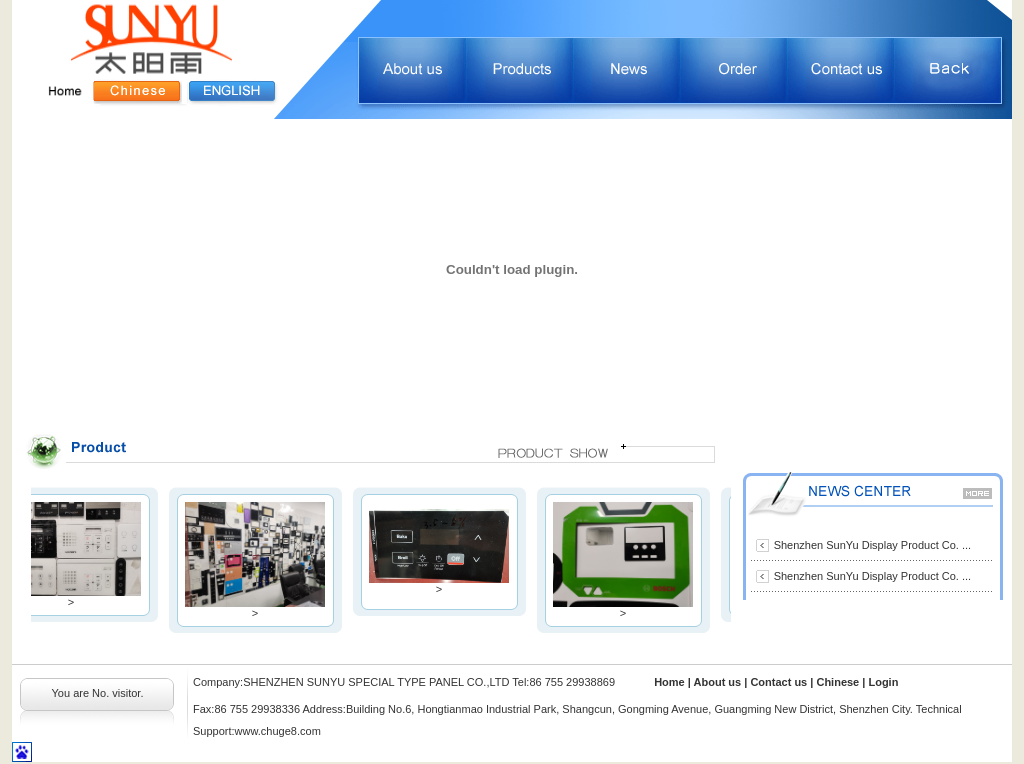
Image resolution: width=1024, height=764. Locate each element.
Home (669, 682)
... (966, 545)
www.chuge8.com (278, 731)
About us (719, 682)
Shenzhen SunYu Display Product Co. (868, 545)
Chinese (837, 682)
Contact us (780, 682)
